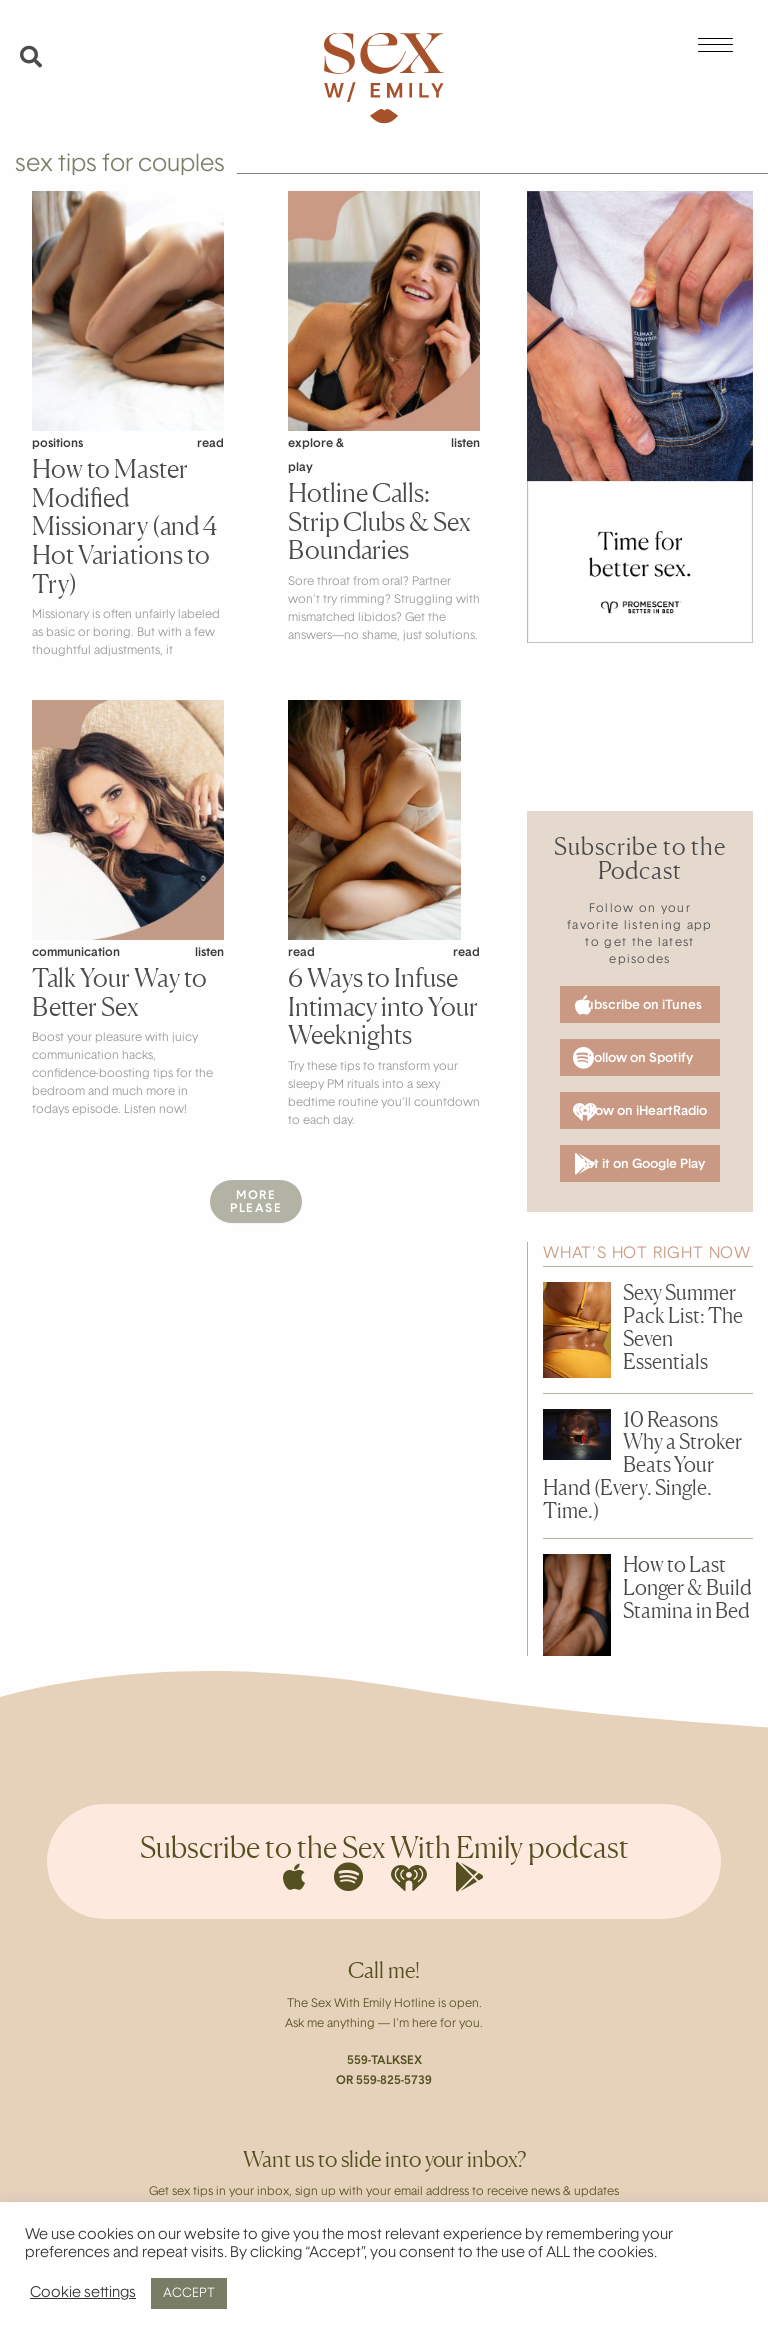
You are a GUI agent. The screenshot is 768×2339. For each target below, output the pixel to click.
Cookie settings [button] (83, 2293)
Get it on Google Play (639, 1164)
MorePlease (256, 1202)
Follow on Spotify (633, 1058)
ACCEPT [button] (189, 2293)
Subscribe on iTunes (638, 1005)
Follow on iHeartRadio (640, 1112)
